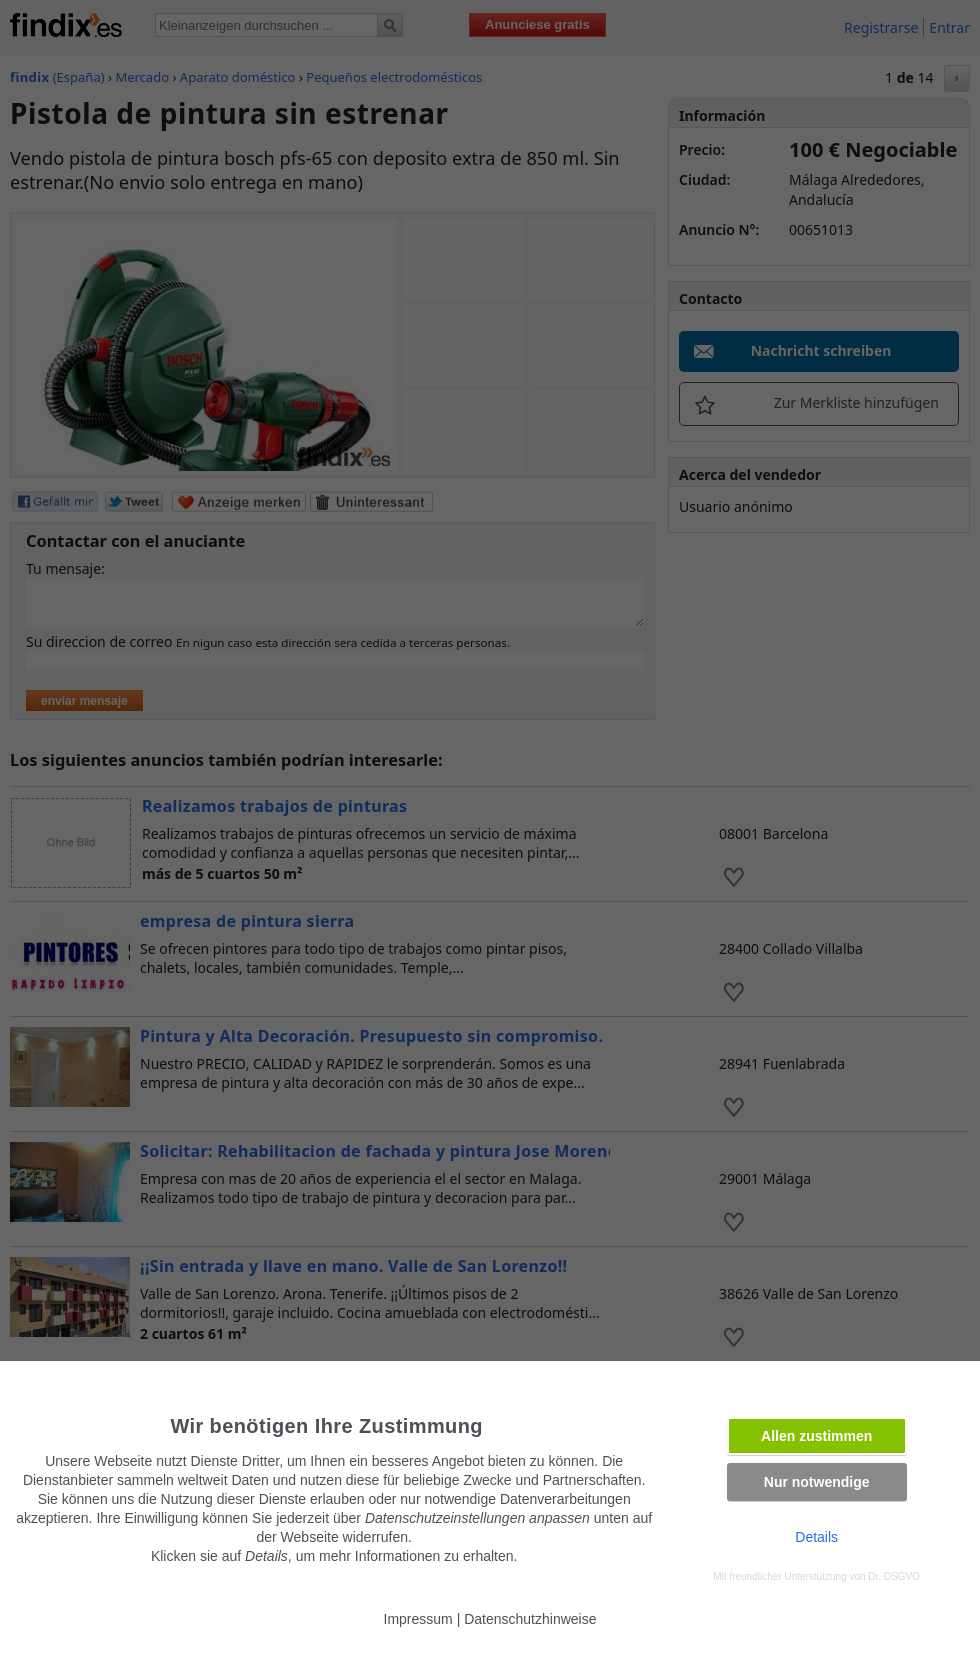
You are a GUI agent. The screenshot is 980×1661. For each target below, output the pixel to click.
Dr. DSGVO (894, 1576)
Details (816, 1537)
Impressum (418, 1619)
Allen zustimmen (816, 1436)
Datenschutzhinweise (530, 1619)
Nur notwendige (817, 1482)
